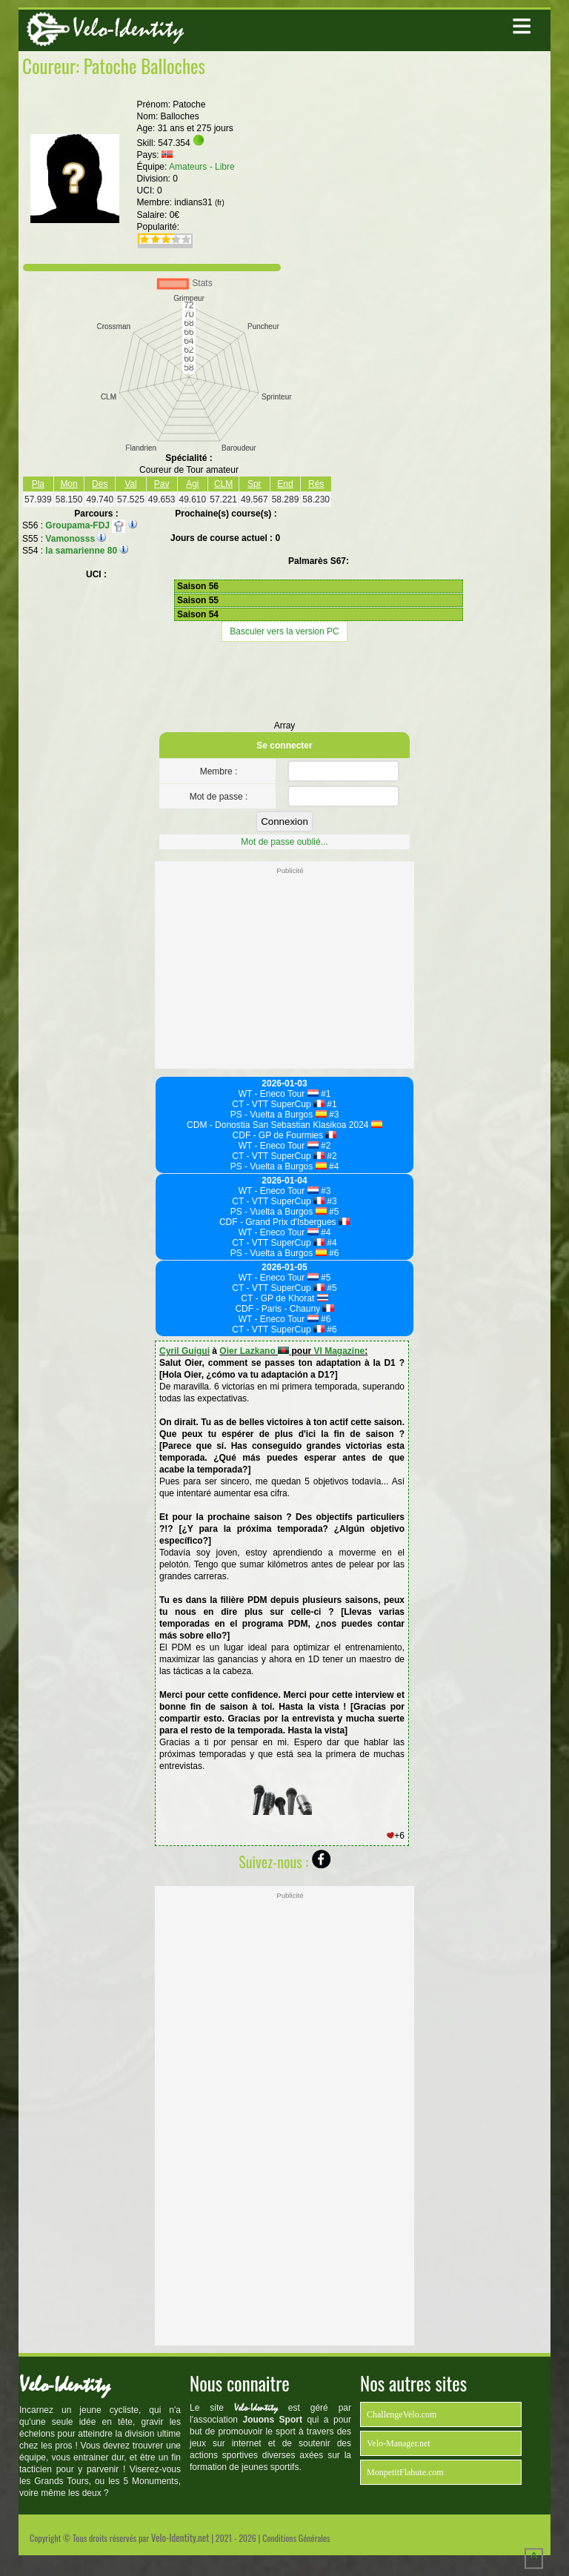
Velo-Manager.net (398, 2443)
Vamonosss (70, 539)
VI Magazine (339, 1351)
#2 (325, 1146)
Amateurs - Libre (202, 167)
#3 (333, 1114)
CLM (223, 484)
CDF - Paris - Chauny (284, 1309)
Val (130, 484)
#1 (325, 1094)
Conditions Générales (296, 2538)
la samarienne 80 (81, 550)
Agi (192, 484)
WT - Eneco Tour (279, 1094)
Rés (316, 484)
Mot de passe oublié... (284, 842)
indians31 (199, 202)
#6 (333, 1253)
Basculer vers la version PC (284, 631)
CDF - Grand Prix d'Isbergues (284, 1222)
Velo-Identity (128, 28)
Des (99, 484)
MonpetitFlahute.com (405, 2472)
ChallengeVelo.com (401, 2414)
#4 (333, 1166)
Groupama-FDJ (85, 525)
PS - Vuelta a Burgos (278, 1114)
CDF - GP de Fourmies (285, 1135)
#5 (333, 1211)
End (285, 484)
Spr (254, 484)
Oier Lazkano (254, 1351)
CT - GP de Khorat (284, 1298)
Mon (68, 484)
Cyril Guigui (184, 1351)
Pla (38, 484)
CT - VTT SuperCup (278, 1104)
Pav (162, 484)
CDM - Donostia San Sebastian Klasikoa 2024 (284, 1125)
